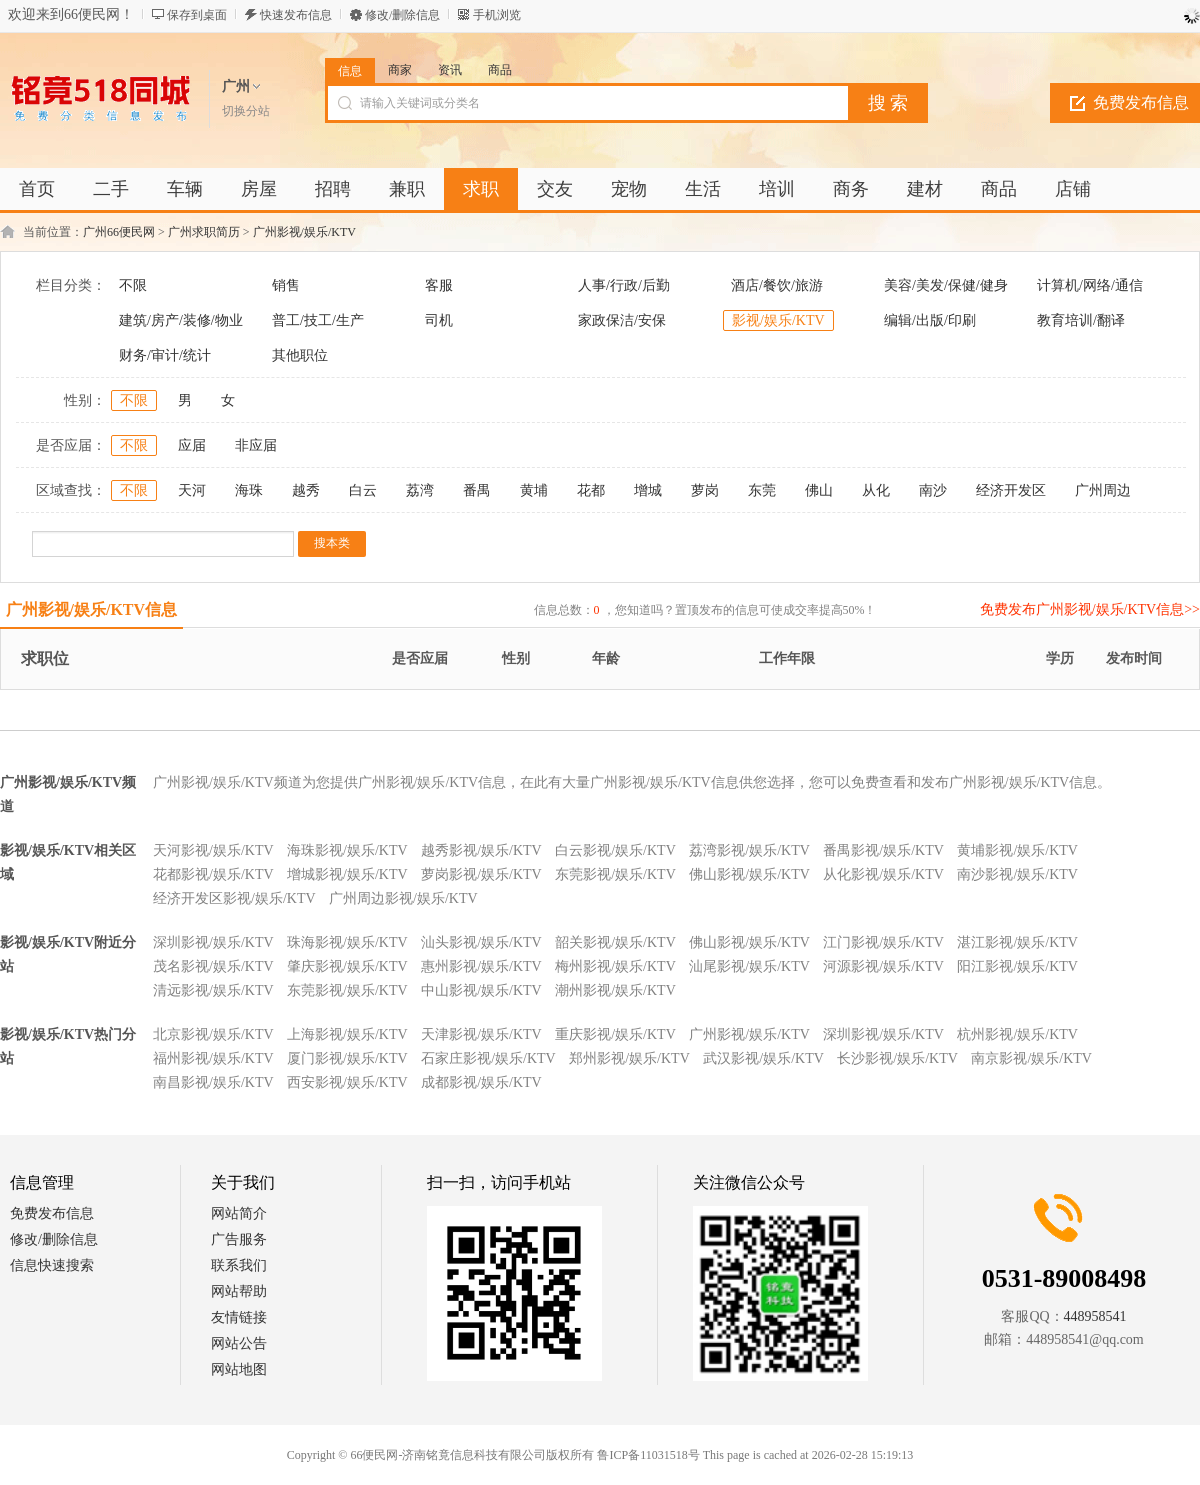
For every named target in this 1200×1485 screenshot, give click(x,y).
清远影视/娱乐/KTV (213, 990)
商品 (500, 70)
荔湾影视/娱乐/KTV (749, 850)
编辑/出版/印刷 (930, 320)
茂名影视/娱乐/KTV (213, 966)
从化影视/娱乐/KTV (883, 874)
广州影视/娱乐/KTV (304, 232)
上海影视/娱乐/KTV (347, 1034)
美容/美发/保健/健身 (946, 285)
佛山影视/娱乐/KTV (749, 874)
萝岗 (705, 490)
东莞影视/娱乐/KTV (615, 874)
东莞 (762, 490)
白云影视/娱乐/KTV (615, 850)
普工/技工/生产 (318, 320)
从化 (876, 490)
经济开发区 (1011, 490)
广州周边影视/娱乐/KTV (403, 898)
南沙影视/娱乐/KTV (1017, 874)
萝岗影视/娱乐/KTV (481, 874)
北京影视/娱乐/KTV (213, 1034)
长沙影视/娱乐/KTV (897, 1058)
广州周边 (1103, 490)
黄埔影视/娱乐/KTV (1017, 850)
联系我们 (239, 1265)
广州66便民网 (119, 232)
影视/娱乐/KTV (778, 320)
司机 (439, 320)
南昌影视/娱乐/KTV (213, 1082)
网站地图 (239, 1369)
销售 (286, 285)
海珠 (249, 490)
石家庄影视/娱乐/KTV (488, 1058)
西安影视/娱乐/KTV (347, 1082)
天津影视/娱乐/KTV (481, 1034)
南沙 (933, 490)
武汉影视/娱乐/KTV (763, 1058)
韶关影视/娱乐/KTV (615, 942)
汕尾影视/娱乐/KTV (749, 966)
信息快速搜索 (52, 1265)
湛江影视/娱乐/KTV (1017, 942)
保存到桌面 (197, 15)
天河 (192, 490)
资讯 (450, 70)
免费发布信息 (52, 1213)
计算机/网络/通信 (1090, 285)
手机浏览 (497, 15)
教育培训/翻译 (1081, 320)
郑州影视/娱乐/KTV (629, 1058)
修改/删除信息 (402, 15)
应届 (192, 445)
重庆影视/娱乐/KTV (615, 1034)
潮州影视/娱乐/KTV (615, 990)
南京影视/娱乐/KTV (1031, 1058)
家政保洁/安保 (622, 320)
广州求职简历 (204, 232)
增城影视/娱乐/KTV (347, 874)
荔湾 (420, 490)
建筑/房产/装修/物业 (181, 320)
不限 (133, 285)
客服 (439, 285)
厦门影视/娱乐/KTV (347, 1058)
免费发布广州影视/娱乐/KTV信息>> (1090, 609)
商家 (400, 70)
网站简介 (239, 1213)
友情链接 (239, 1317)
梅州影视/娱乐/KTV (615, 966)
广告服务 (239, 1239)
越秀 (306, 490)
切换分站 (246, 111)
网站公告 (239, 1343)
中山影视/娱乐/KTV (481, 990)
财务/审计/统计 (165, 355)
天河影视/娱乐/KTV (213, 850)
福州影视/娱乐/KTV (213, 1058)
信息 (350, 71)
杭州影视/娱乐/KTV (1017, 1034)
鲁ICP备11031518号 (648, 1455)
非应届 (256, 445)
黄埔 (534, 490)
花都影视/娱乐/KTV (213, 874)
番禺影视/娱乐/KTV (883, 850)
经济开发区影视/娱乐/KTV (234, 898)
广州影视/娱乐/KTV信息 (92, 609)
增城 (648, 490)
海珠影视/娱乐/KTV (347, 850)
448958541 (1095, 1316)
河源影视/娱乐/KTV (883, 966)
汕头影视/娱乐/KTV (481, 942)
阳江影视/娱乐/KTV (1017, 966)
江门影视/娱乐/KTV (883, 942)
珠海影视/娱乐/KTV (347, 942)
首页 (37, 189)
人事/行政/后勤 (624, 285)
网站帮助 (239, 1291)
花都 (591, 490)
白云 (363, 490)
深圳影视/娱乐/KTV (213, 942)
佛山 (819, 490)
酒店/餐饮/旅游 (777, 285)
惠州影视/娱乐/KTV (481, 966)
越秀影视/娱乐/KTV (481, 850)
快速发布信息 (296, 15)
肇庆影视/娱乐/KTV (347, 966)
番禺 (477, 490)
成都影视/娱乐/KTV (481, 1082)
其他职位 (300, 355)
